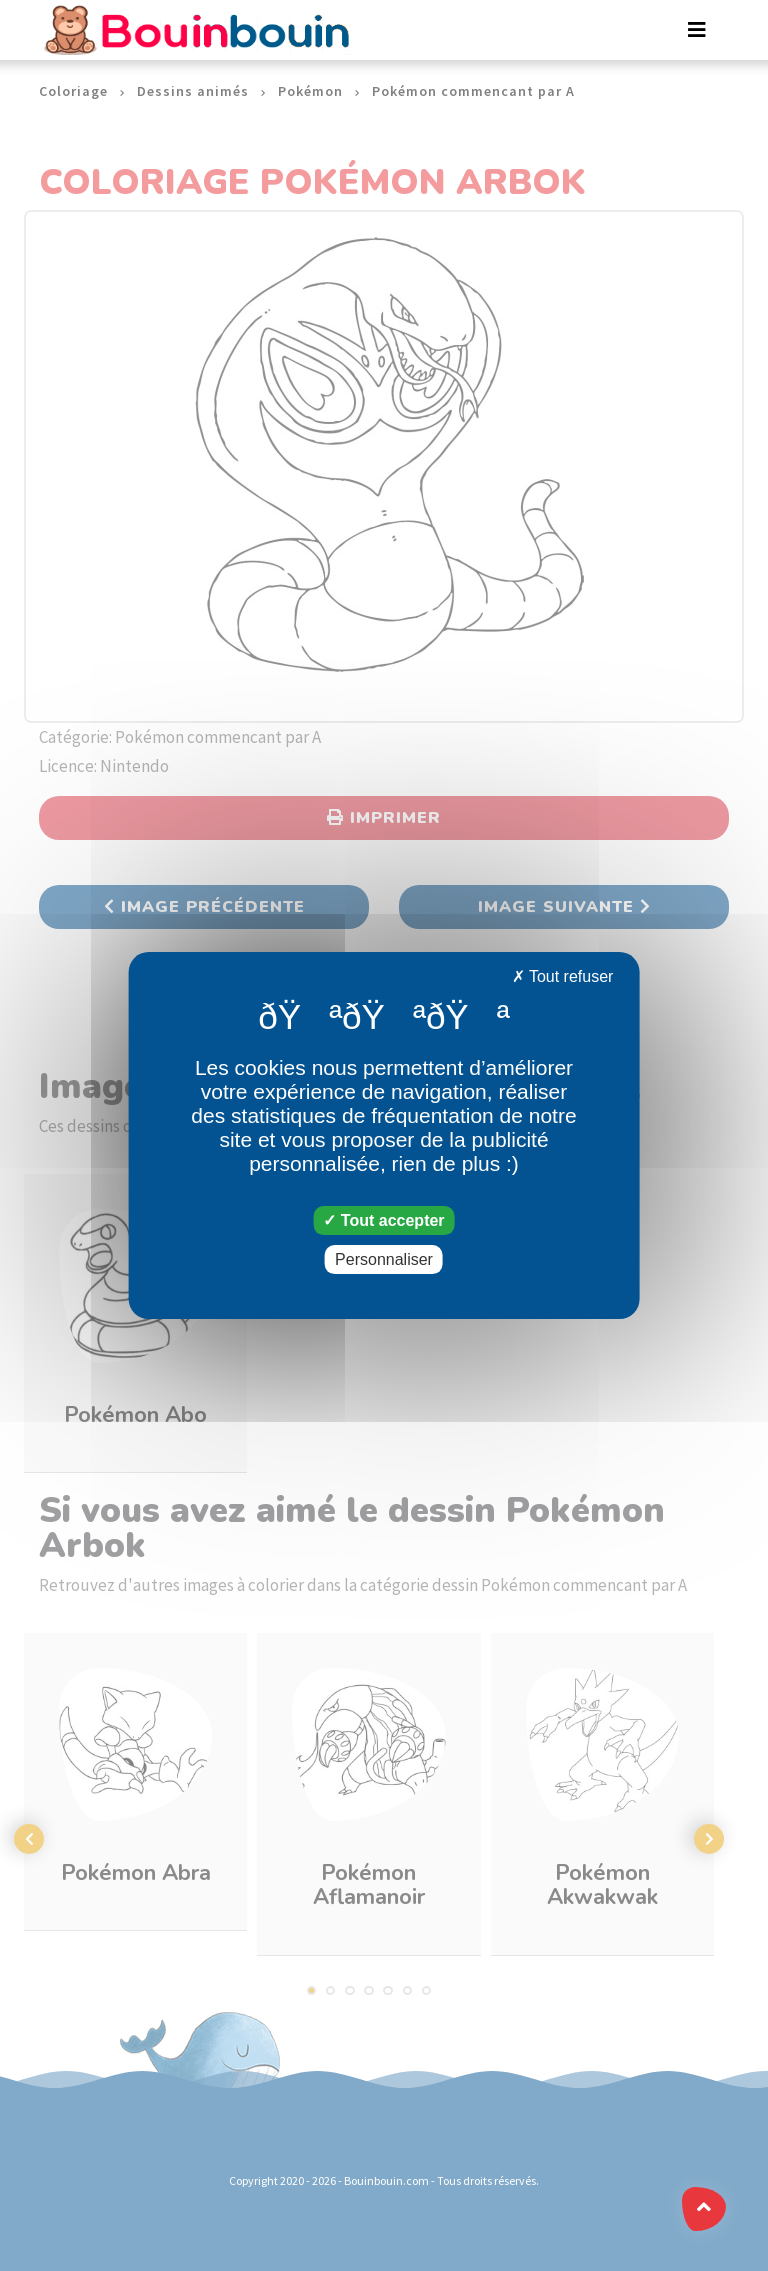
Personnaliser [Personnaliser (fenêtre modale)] (384, 1259)
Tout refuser (563, 976)
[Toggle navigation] (697, 30)
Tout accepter (383, 1220)
